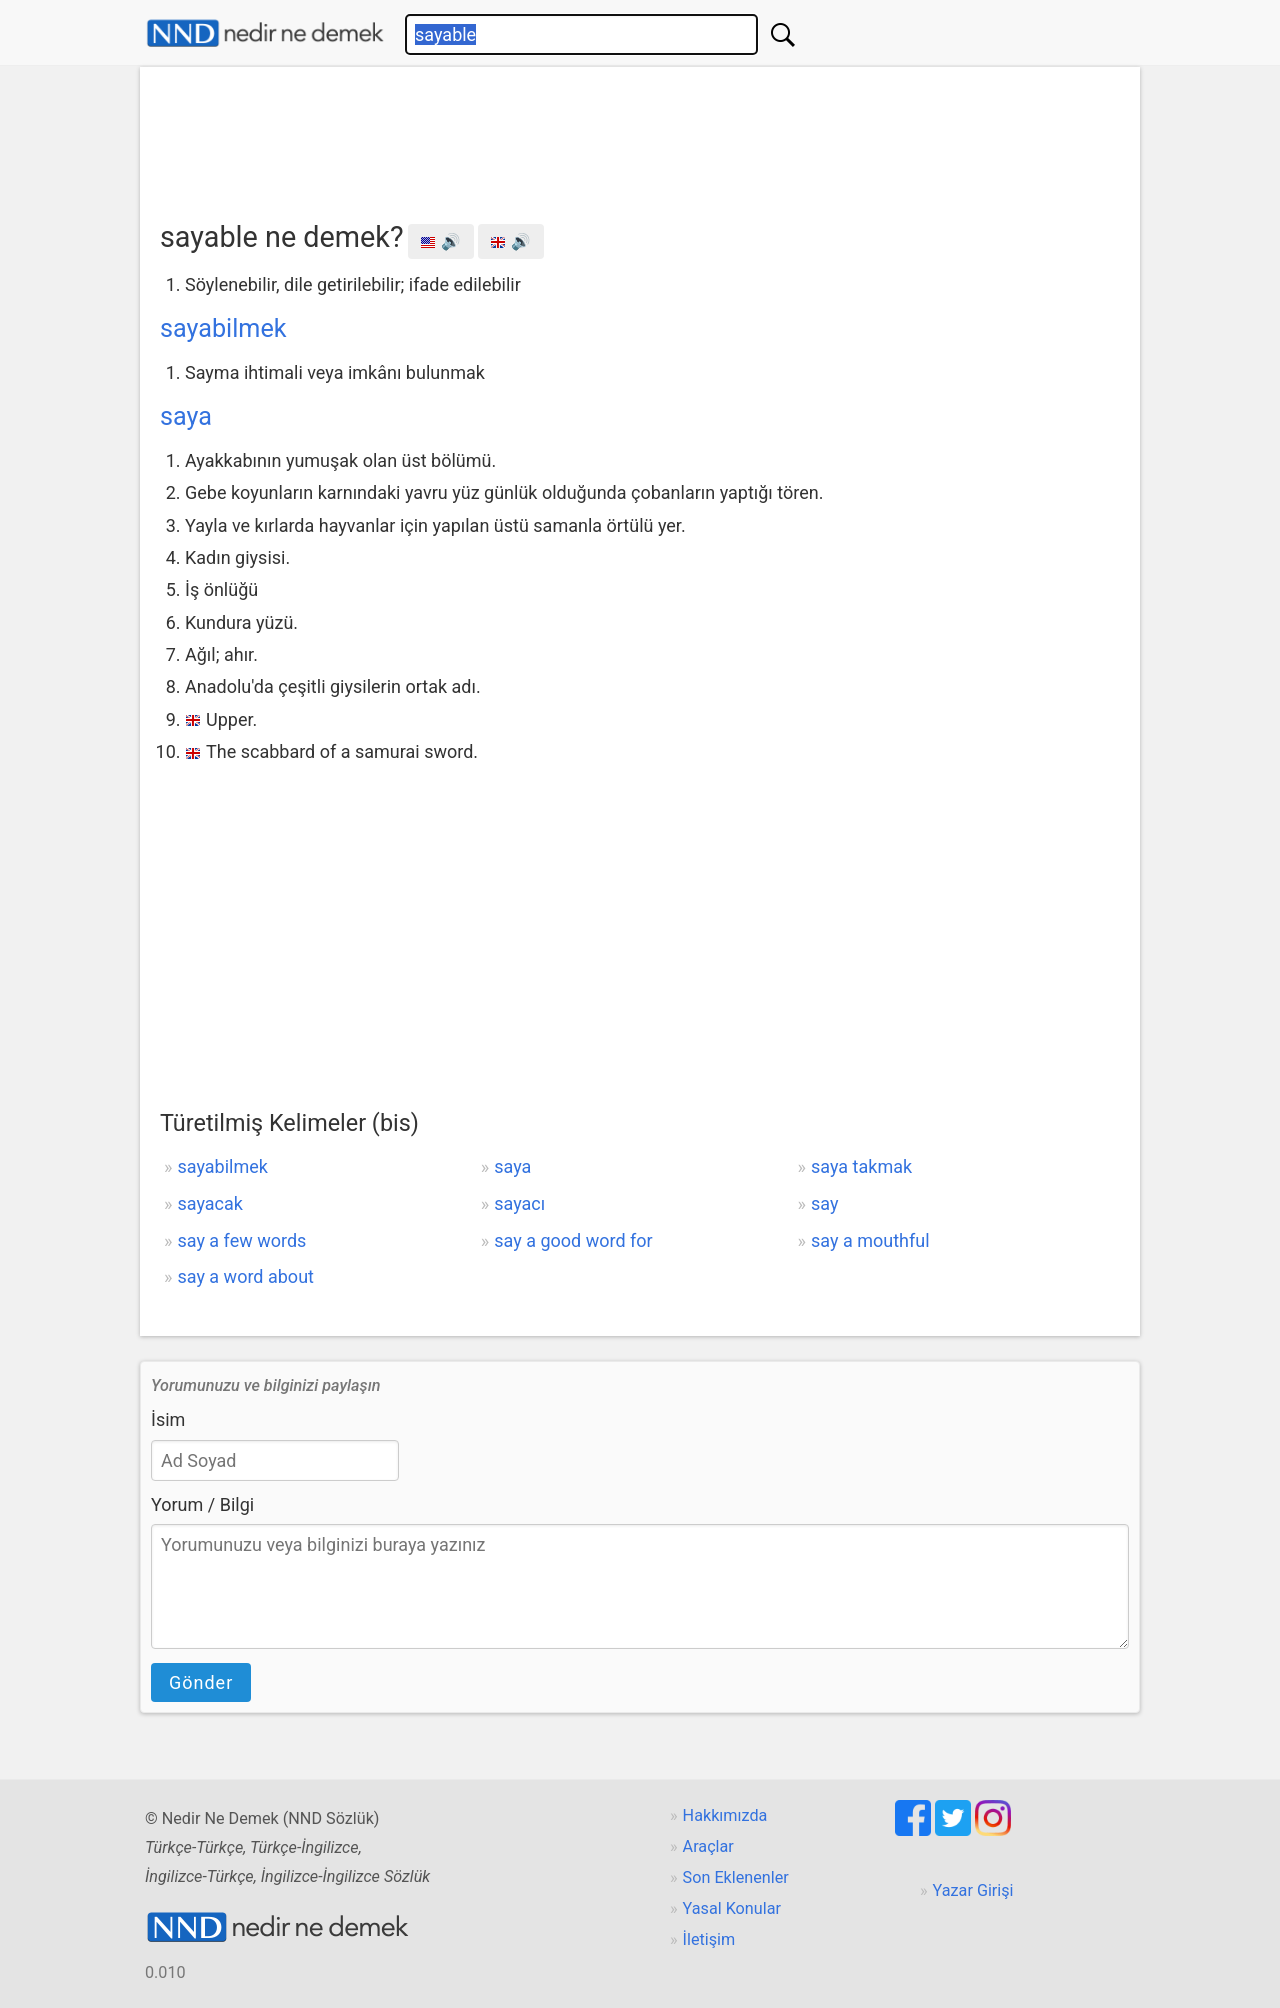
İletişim (709, 1939)
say (824, 1203)
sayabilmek (223, 328)
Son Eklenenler (736, 1877)
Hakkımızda (725, 1815)
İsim (168, 1419)
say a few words (241, 1240)
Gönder (201, 1682)
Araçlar (708, 1846)
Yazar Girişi (973, 1890)
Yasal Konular (732, 1908)
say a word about (245, 1276)
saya (186, 416)
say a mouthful (870, 1240)
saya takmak (861, 1166)
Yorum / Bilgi (202, 1504)
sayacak (209, 1203)
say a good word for (573, 1240)
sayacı (519, 1203)
